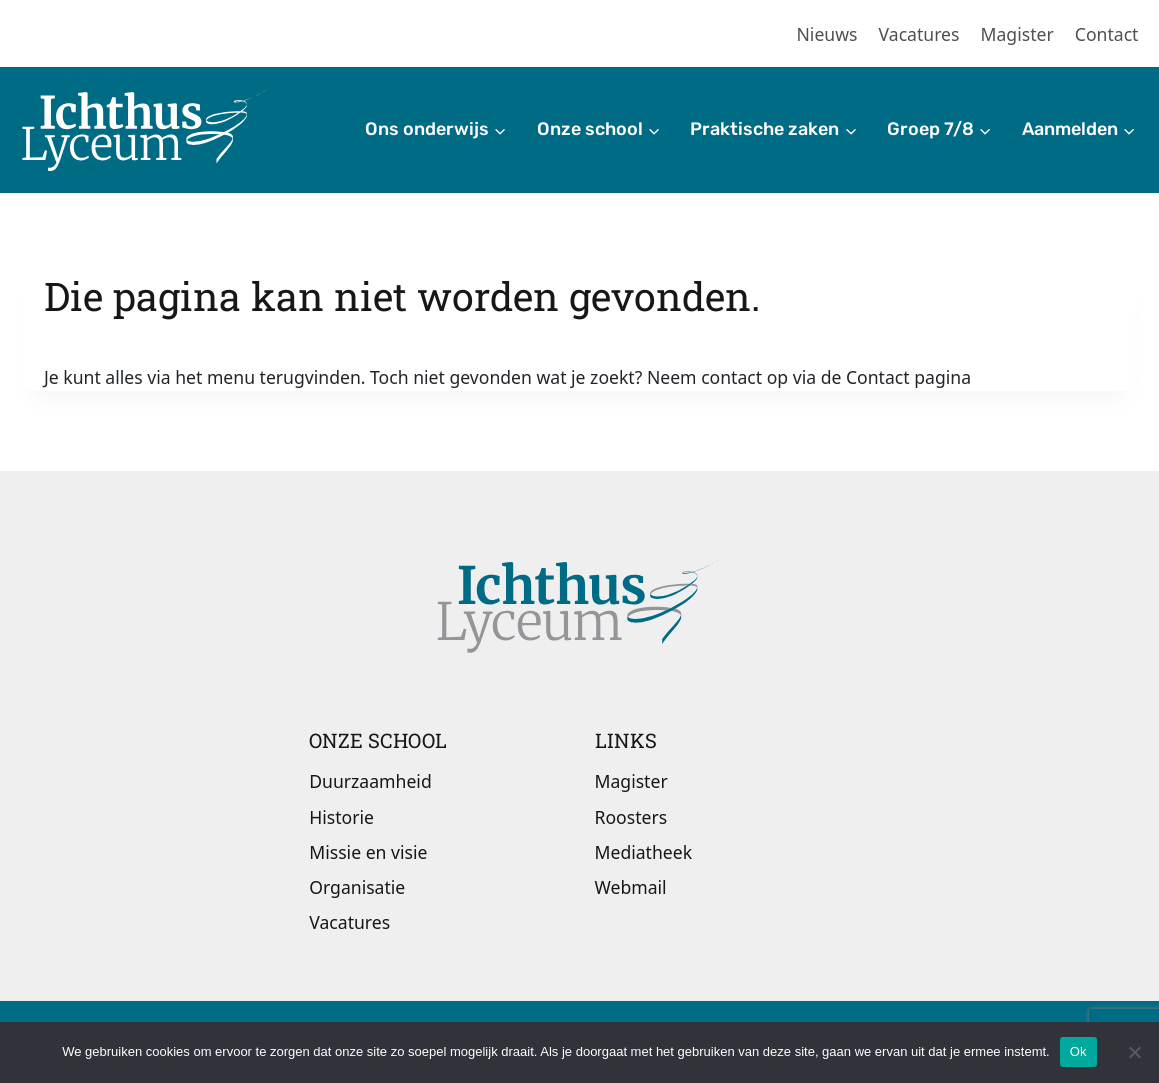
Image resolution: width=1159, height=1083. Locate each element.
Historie (341, 817)
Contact (1107, 34)
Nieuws (827, 34)
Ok (1078, 1051)
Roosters (631, 817)
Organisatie (357, 887)
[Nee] (1134, 1052)
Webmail (631, 887)
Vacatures (919, 34)
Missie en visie (368, 852)
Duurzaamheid (370, 781)
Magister (1017, 34)
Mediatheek (644, 852)
